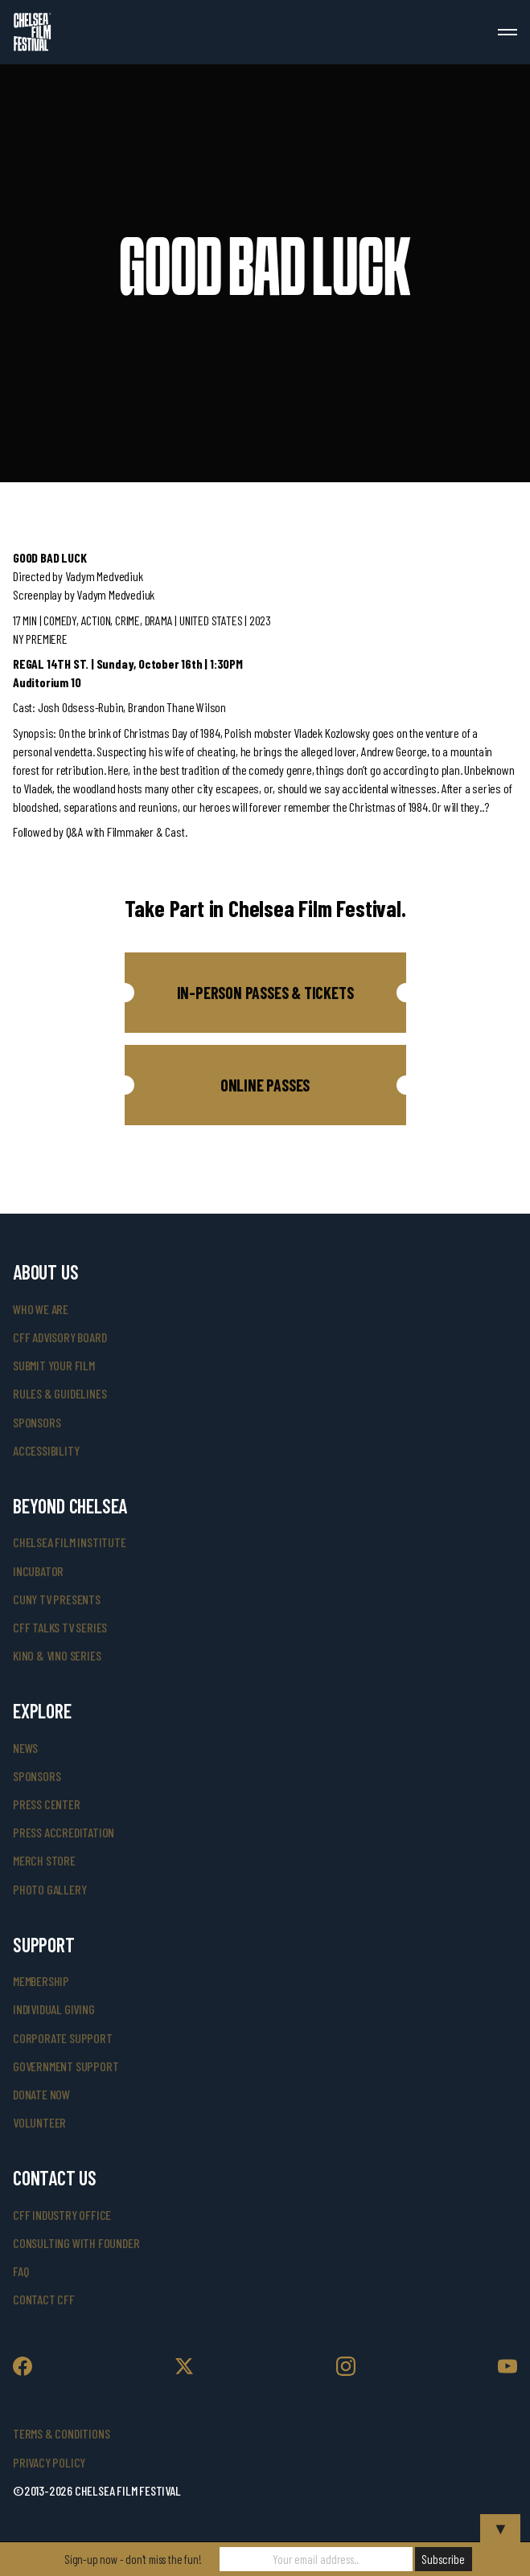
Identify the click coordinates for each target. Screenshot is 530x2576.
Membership (41, 1980)
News (25, 1747)
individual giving (54, 2009)
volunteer (39, 2122)
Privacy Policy (49, 2462)
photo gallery (49, 1889)
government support (65, 2066)
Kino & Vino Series (57, 1655)
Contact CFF (44, 2299)
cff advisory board (59, 1337)
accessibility (46, 1450)
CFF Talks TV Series (60, 1627)
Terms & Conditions (61, 2433)
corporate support (63, 2038)
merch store (44, 1860)
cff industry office (62, 2214)
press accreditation (63, 1832)
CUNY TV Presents (57, 1599)
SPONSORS (36, 1776)
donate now (41, 2094)
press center (46, 1804)
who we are (40, 1309)
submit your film (54, 1365)
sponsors (36, 1422)
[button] (265, 992)
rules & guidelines (59, 1393)
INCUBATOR (38, 1571)
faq (20, 2271)
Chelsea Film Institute (69, 1542)
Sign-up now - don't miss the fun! (132, 2559)
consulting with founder (76, 2242)
